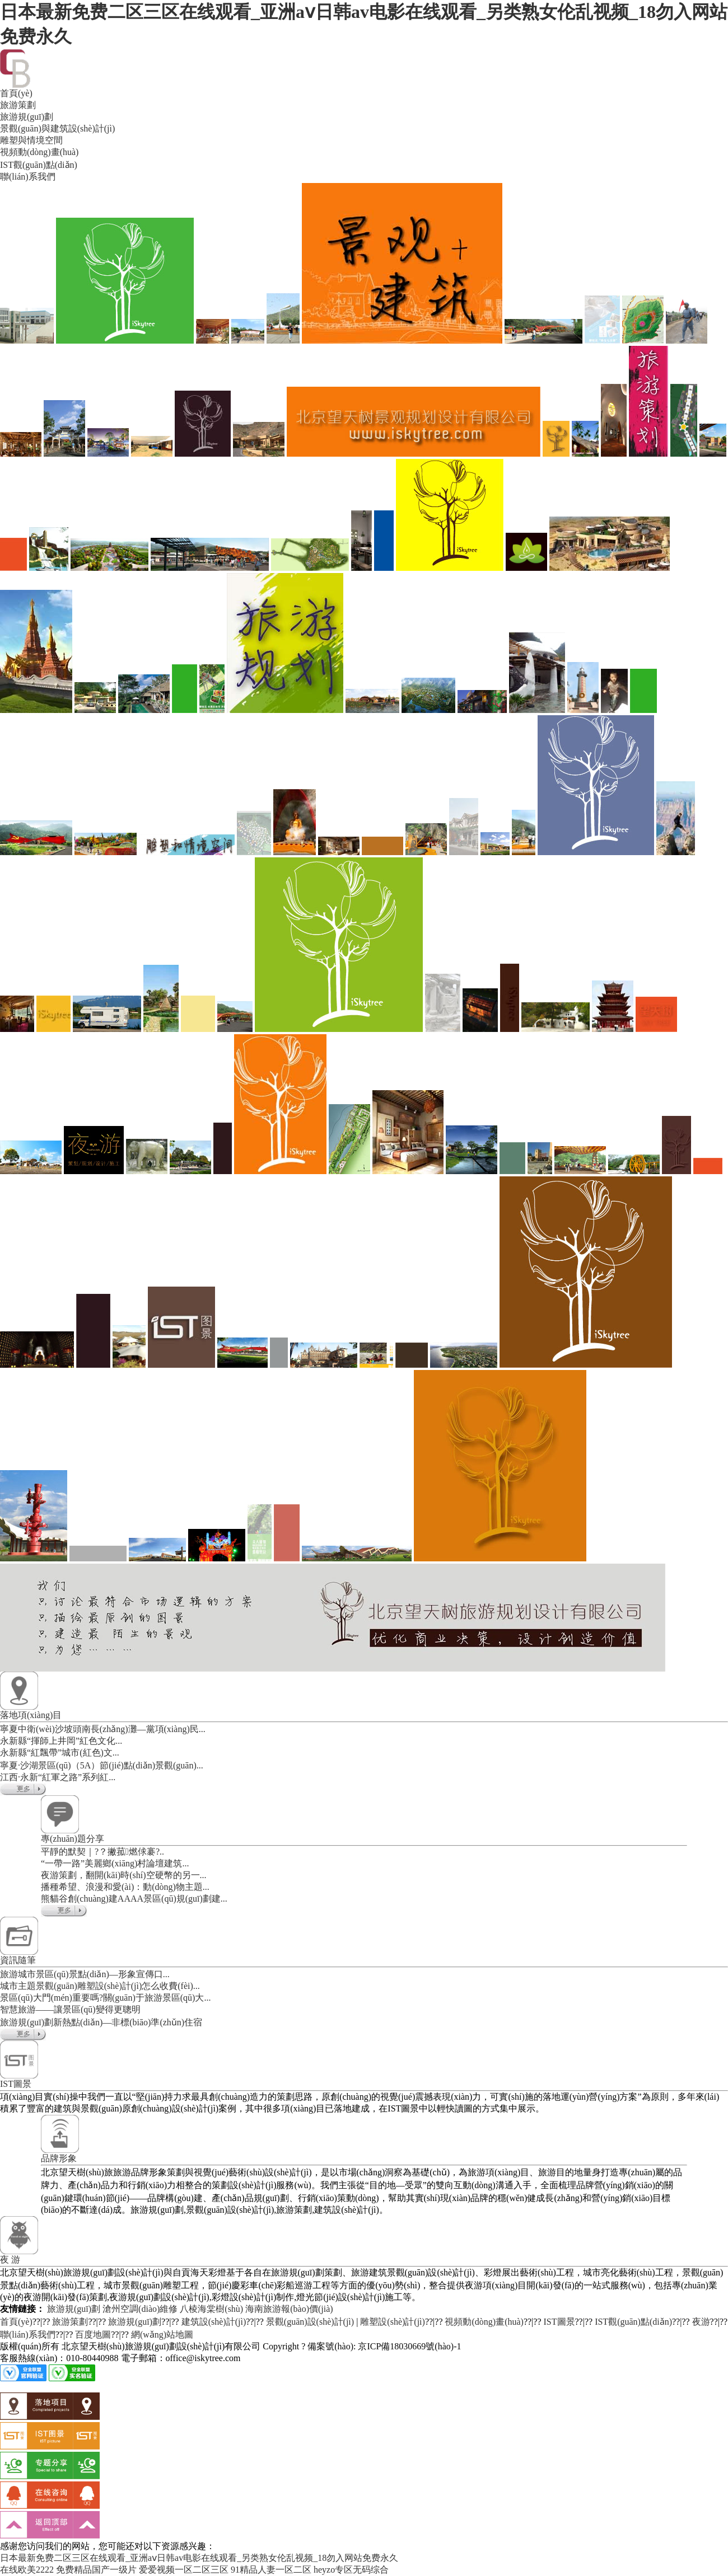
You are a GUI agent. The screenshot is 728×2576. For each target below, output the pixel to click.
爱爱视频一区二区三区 (183, 2569)
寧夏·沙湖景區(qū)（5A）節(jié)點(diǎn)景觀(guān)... (101, 1765)
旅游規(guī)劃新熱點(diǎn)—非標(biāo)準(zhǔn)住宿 (101, 2022)
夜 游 (10, 2259)
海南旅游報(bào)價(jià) (289, 2309)
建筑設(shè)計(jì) (213, 2321)
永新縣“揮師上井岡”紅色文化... (61, 1741)
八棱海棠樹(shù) (211, 2309)
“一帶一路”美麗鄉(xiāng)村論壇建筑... (115, 1863)
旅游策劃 (70, 2321)
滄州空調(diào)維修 (140, 2309)
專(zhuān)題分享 (72, 1838)
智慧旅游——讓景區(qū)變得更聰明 (70, 2009)
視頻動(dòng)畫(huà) (484, 2321)
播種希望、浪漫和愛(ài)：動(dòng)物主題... (125, 1887)
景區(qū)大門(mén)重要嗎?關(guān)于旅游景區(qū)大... (105, 1997)
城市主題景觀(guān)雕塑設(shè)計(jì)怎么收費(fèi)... (100, 1986)
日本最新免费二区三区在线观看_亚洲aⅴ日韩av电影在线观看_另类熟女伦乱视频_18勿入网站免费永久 (199, 2558)
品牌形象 (59, 2158)
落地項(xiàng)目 (31, 1715)
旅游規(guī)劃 (73, 2309)
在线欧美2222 (27, 2569)
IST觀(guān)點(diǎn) (633, 2321)
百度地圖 (93, 2334)
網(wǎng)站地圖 (162, 2334)
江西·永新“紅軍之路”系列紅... (57, 1777)
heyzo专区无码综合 (351, 2569)
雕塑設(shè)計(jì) (392, 2321)
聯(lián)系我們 (27, 2334)
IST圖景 (15, 2084)
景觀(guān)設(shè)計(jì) (310, 2321)
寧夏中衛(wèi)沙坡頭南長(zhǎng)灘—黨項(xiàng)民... (103, 1729)
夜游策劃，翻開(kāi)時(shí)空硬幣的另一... (124, 1875)
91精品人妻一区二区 (271, 2569)
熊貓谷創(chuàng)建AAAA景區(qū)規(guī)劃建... (134, 1898)
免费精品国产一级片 (96, 2569)
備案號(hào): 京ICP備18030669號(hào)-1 (384, 2346)
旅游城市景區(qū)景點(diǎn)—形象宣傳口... (85, 1974)
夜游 (701, 2321)
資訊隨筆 (18, 1960)
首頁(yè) (16, 2321)
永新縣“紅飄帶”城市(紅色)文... (59, 1752)
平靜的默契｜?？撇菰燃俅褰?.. (102, 1851)
